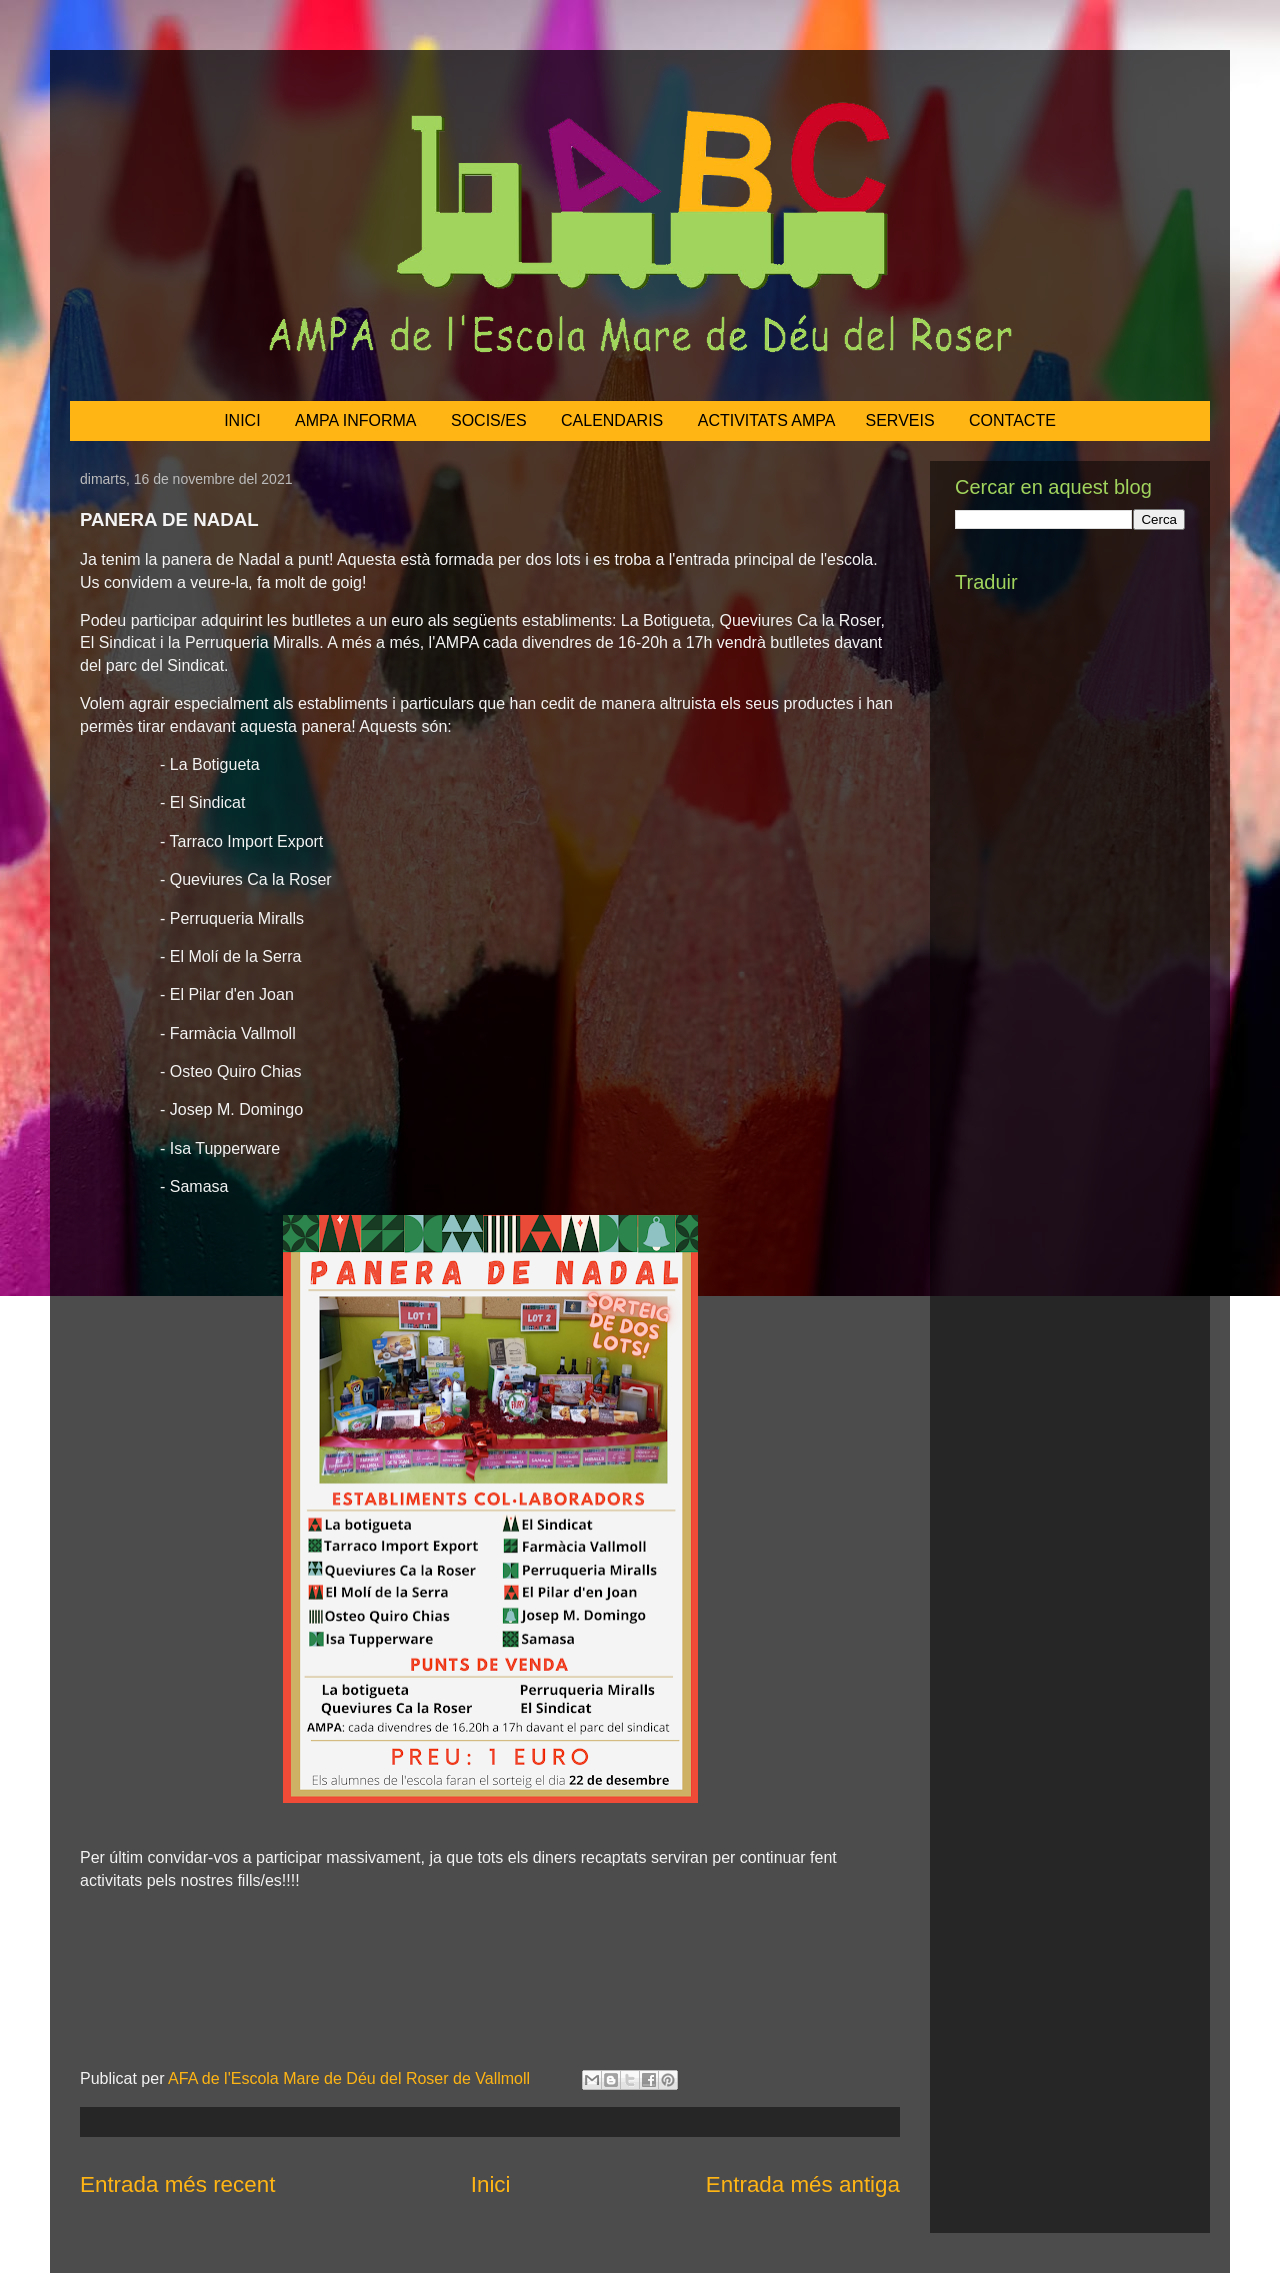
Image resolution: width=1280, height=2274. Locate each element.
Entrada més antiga (803, 2184)
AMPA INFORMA (356, 420)
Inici (491, 2184)
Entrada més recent (177, 2184)
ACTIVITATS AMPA (767, 420)
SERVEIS (900, 420)
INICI (242, 420)
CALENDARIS (612, 420)
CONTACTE (1012, 420)
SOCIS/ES (489, 420)
